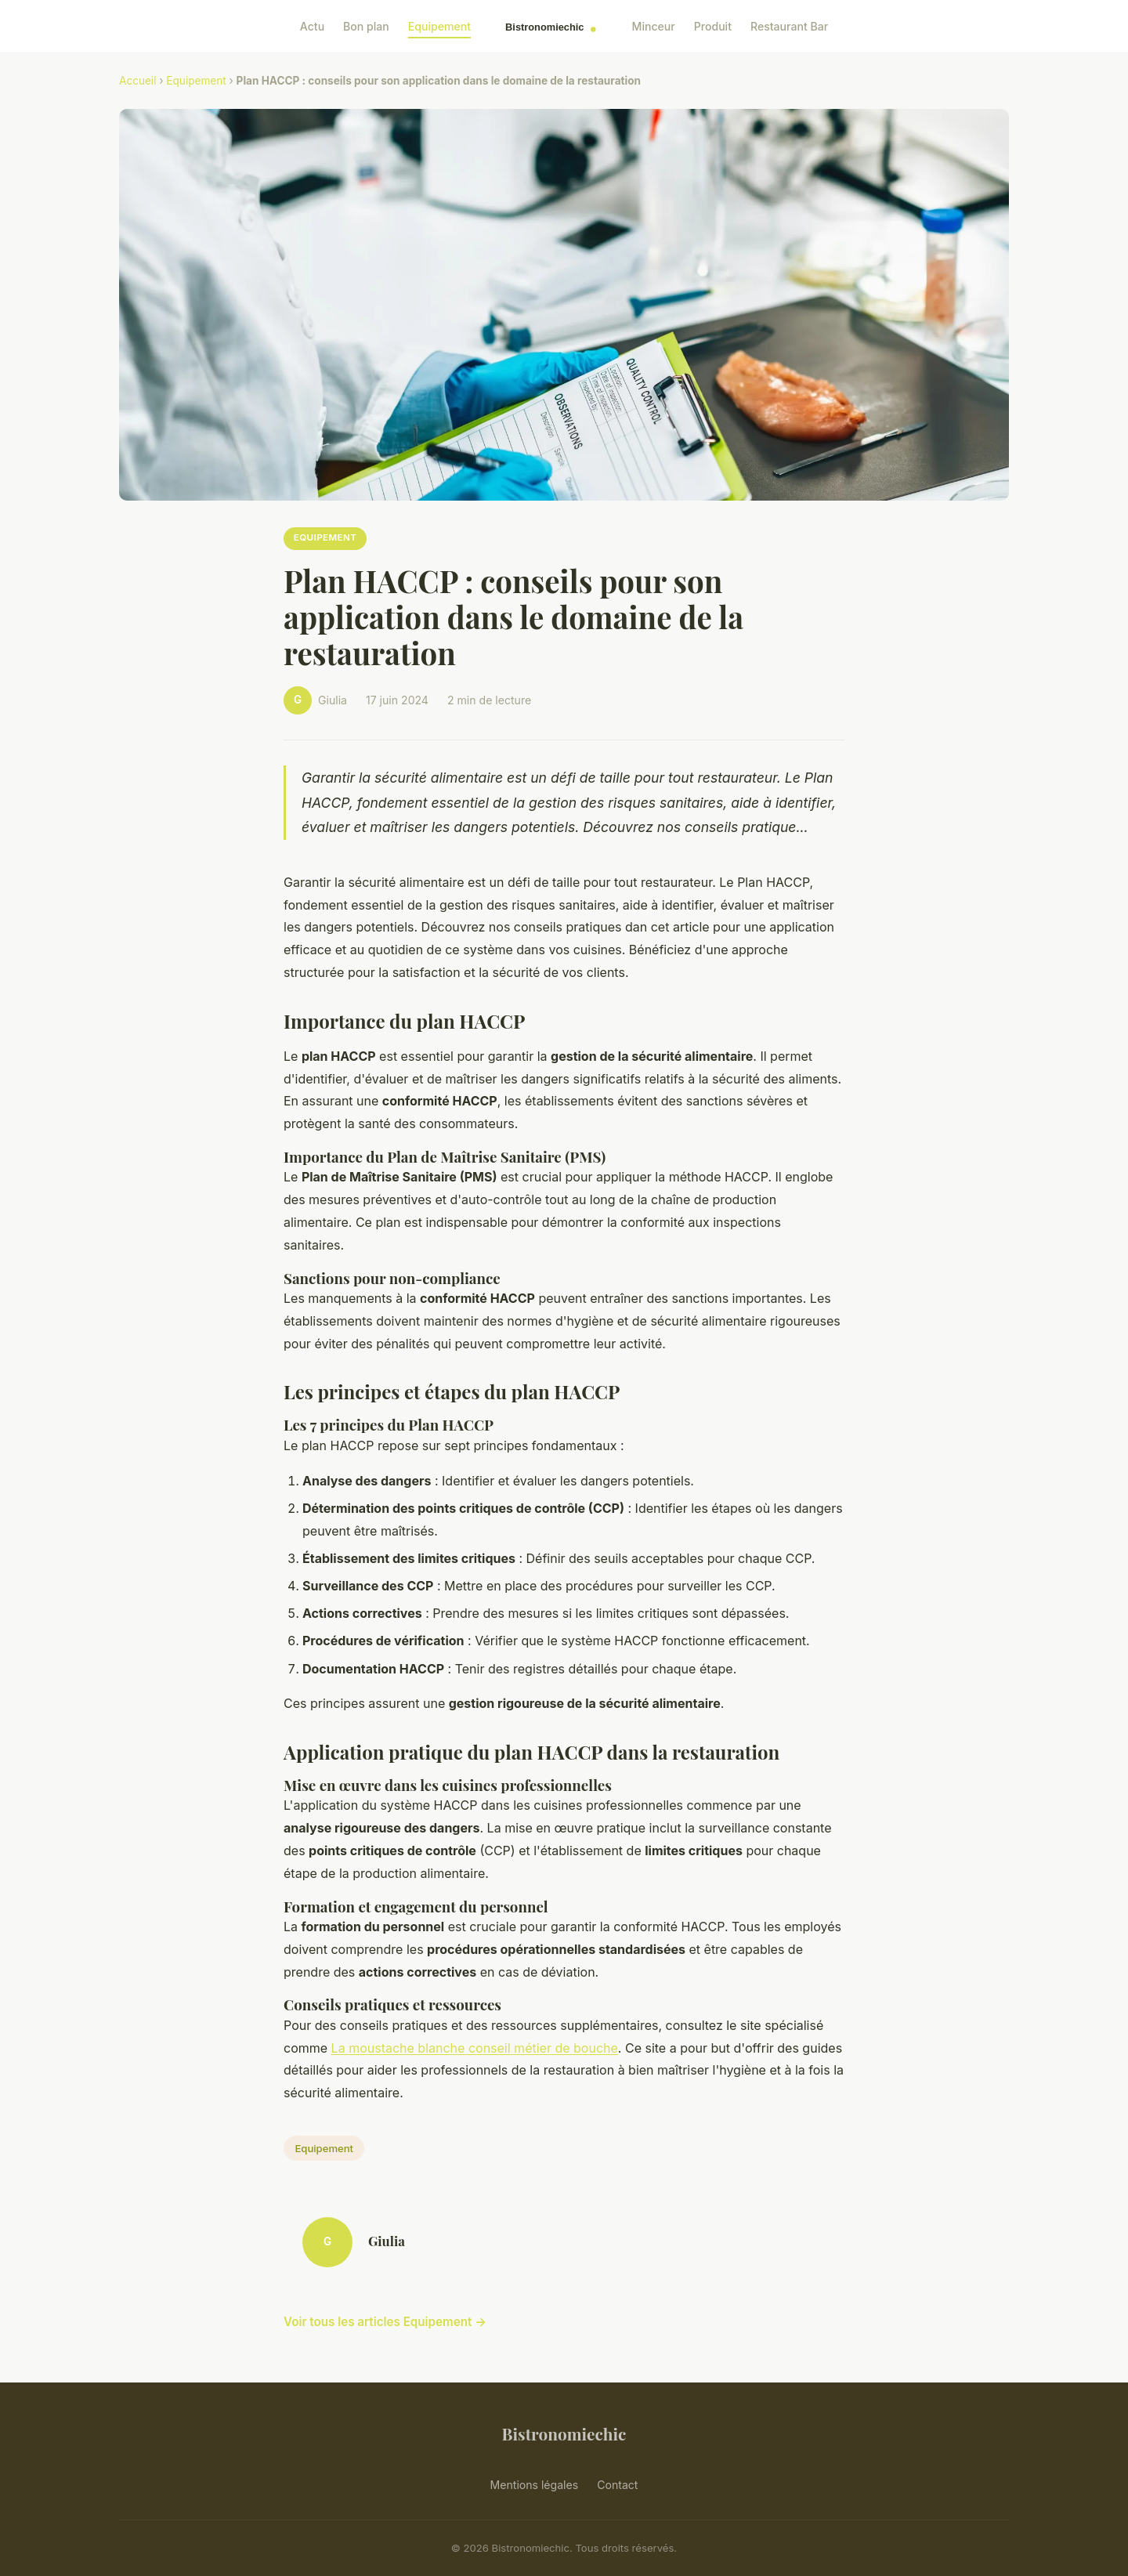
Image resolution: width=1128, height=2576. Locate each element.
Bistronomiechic (564, 2433)
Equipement (439, 26)
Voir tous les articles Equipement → (385, 2321)
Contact (617, 2484)
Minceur (653, 26)
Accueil (137, 80)
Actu (312, 26)
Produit (713, 26)
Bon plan (366, 26)
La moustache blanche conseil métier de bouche (474, 2048)
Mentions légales (534, 2484)
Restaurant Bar (789, 26)
